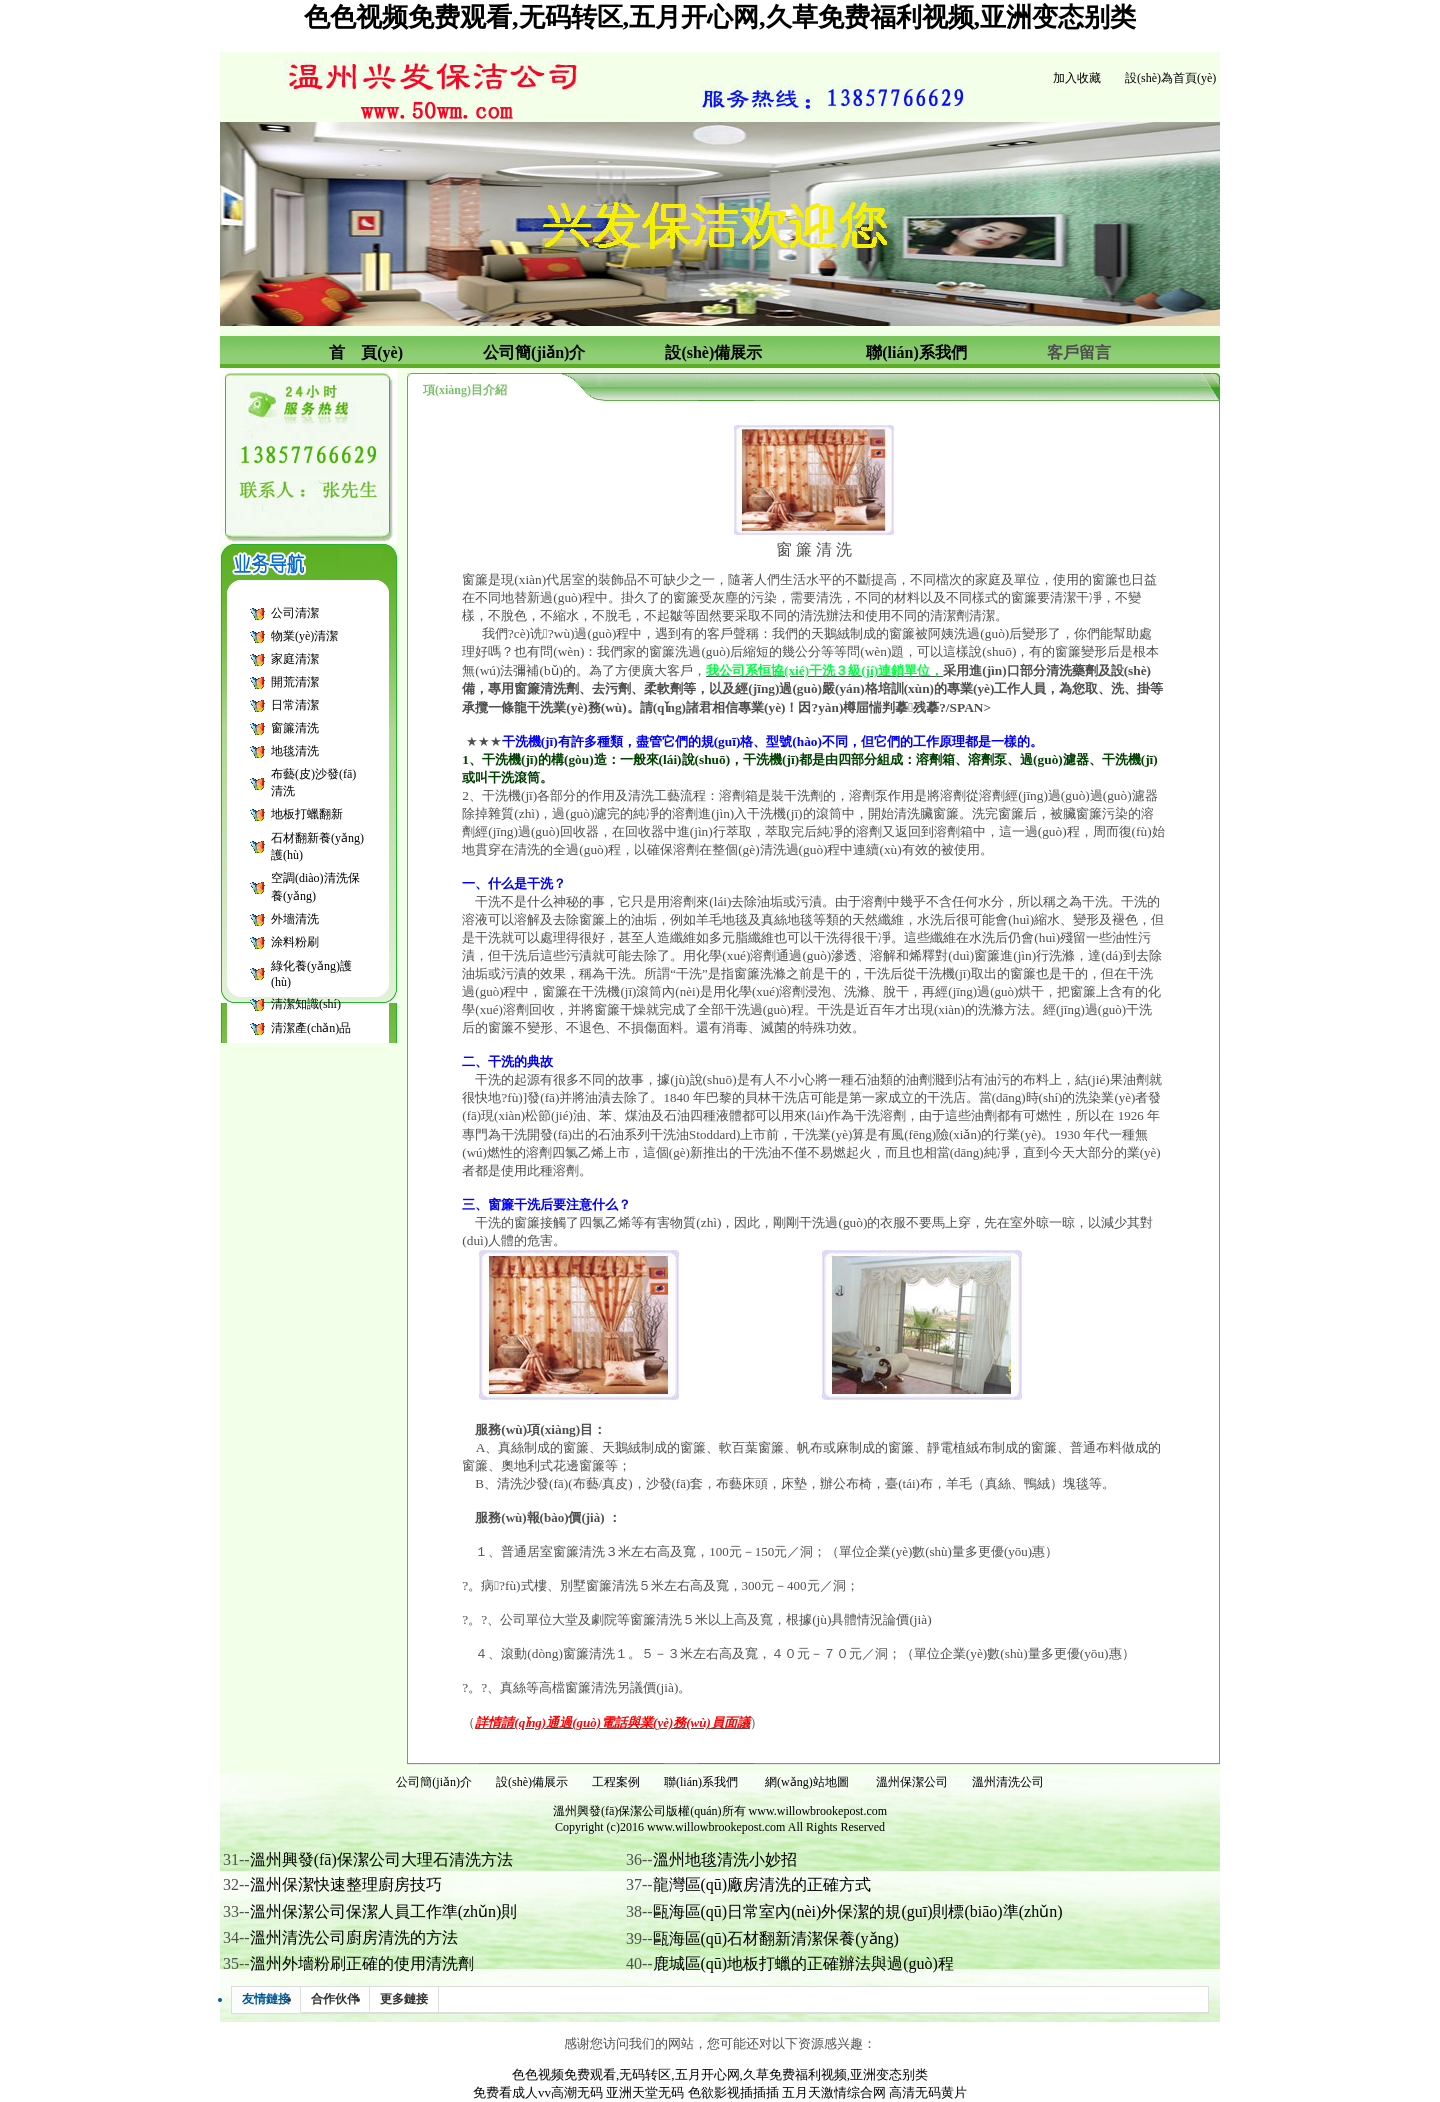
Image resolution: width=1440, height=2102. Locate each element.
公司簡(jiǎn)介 (434, 1782)
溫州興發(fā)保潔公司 (609, 1811)
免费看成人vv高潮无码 (538, 2092)
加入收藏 (1077, 78)
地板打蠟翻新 (307, 814)
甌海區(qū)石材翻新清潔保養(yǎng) (776, 1938)
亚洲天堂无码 (645, 2092)
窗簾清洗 (295, 728)
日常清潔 (295, 705)
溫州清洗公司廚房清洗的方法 (354, 1937)
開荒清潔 (295, 682)
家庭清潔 (295, 659)
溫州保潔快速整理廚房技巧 (346, 1884)
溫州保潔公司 (912, 1782)
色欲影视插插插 (733, 2092)
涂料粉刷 (295, 942)
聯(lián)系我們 (701, 1782)
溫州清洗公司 (1008, 1782)
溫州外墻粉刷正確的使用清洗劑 (362, 1963)
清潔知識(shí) (306, 1004)
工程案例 (616, 1782)
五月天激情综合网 (834, 2092)
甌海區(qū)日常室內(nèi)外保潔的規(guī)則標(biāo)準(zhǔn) (858, 1911)
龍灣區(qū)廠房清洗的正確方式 (762, 1884)
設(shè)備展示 (532, 1782)
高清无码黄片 (928, 2092)
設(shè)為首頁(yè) (1170, 78)
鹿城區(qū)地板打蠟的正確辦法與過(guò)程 (803, 1963)
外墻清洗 (295, 919)
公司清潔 (295, 613)
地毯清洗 (295, 751)
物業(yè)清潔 (304, 636)
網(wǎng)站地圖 (807, 1782)
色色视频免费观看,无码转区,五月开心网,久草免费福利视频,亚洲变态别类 (720, 17)
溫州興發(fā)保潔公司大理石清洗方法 (381, 1859)
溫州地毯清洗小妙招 (725, 1859)
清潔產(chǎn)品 (311, 1028)
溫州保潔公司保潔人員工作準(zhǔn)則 (384, 1911)
